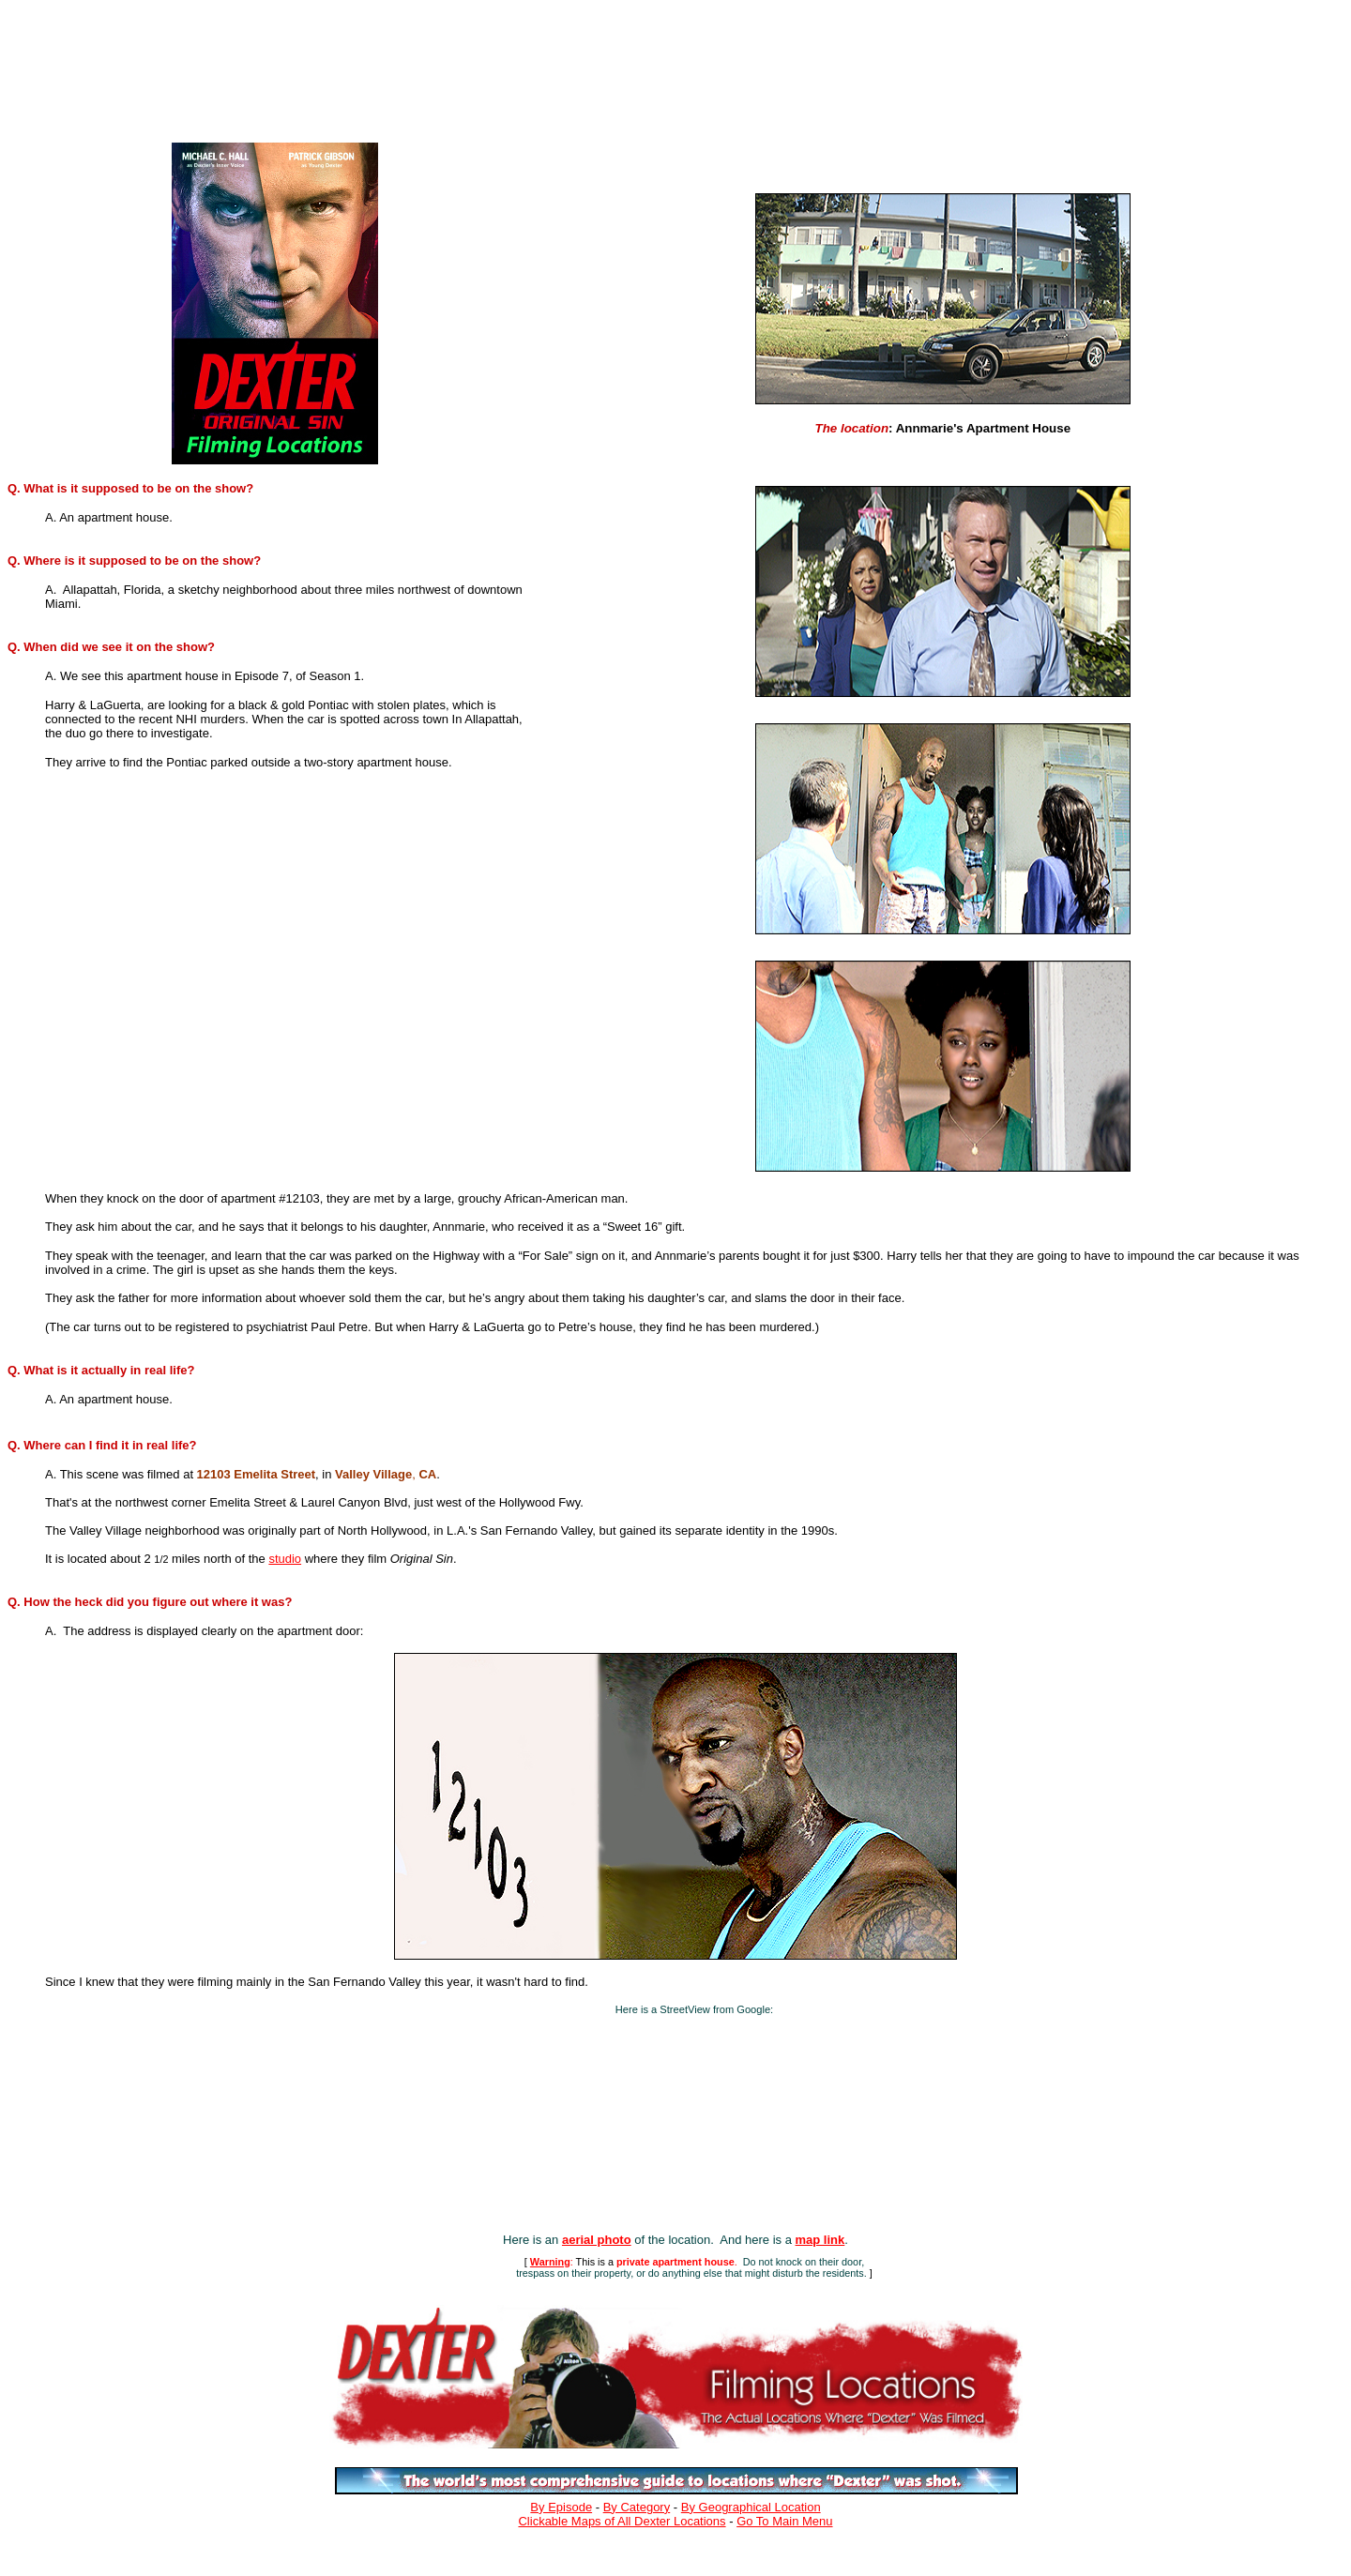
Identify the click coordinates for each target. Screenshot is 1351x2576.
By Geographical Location (751, 2507)
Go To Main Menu (784, 2521)
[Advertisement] (405, 67)
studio (284, 1559)
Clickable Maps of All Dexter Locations (621, 2521)
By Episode (561, 2507)
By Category (637, 2507)
